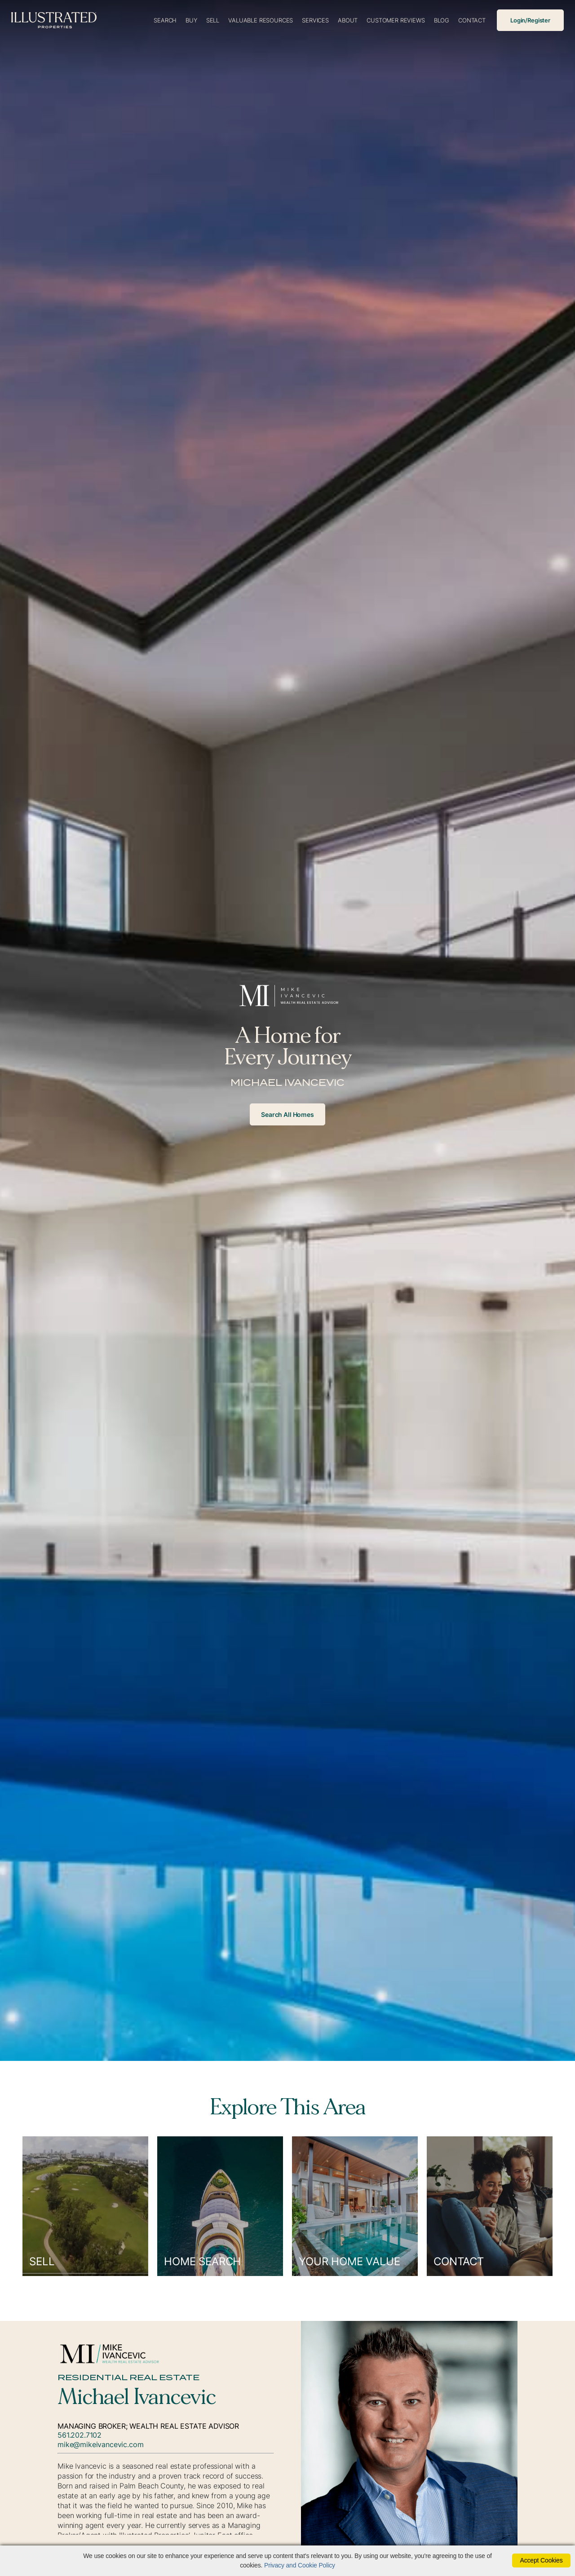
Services (315, 20)
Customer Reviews (396, 20)
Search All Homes (287, 1114)
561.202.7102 (80, 2434)
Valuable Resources (260, 20)
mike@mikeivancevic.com (100, 2444)
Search (165, 20)
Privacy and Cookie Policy (299, 2565)
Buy (191, 20)
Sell (212, 20)
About (348, 20)
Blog (441, 20)
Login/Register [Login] (530, 20)
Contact (472, 20)
